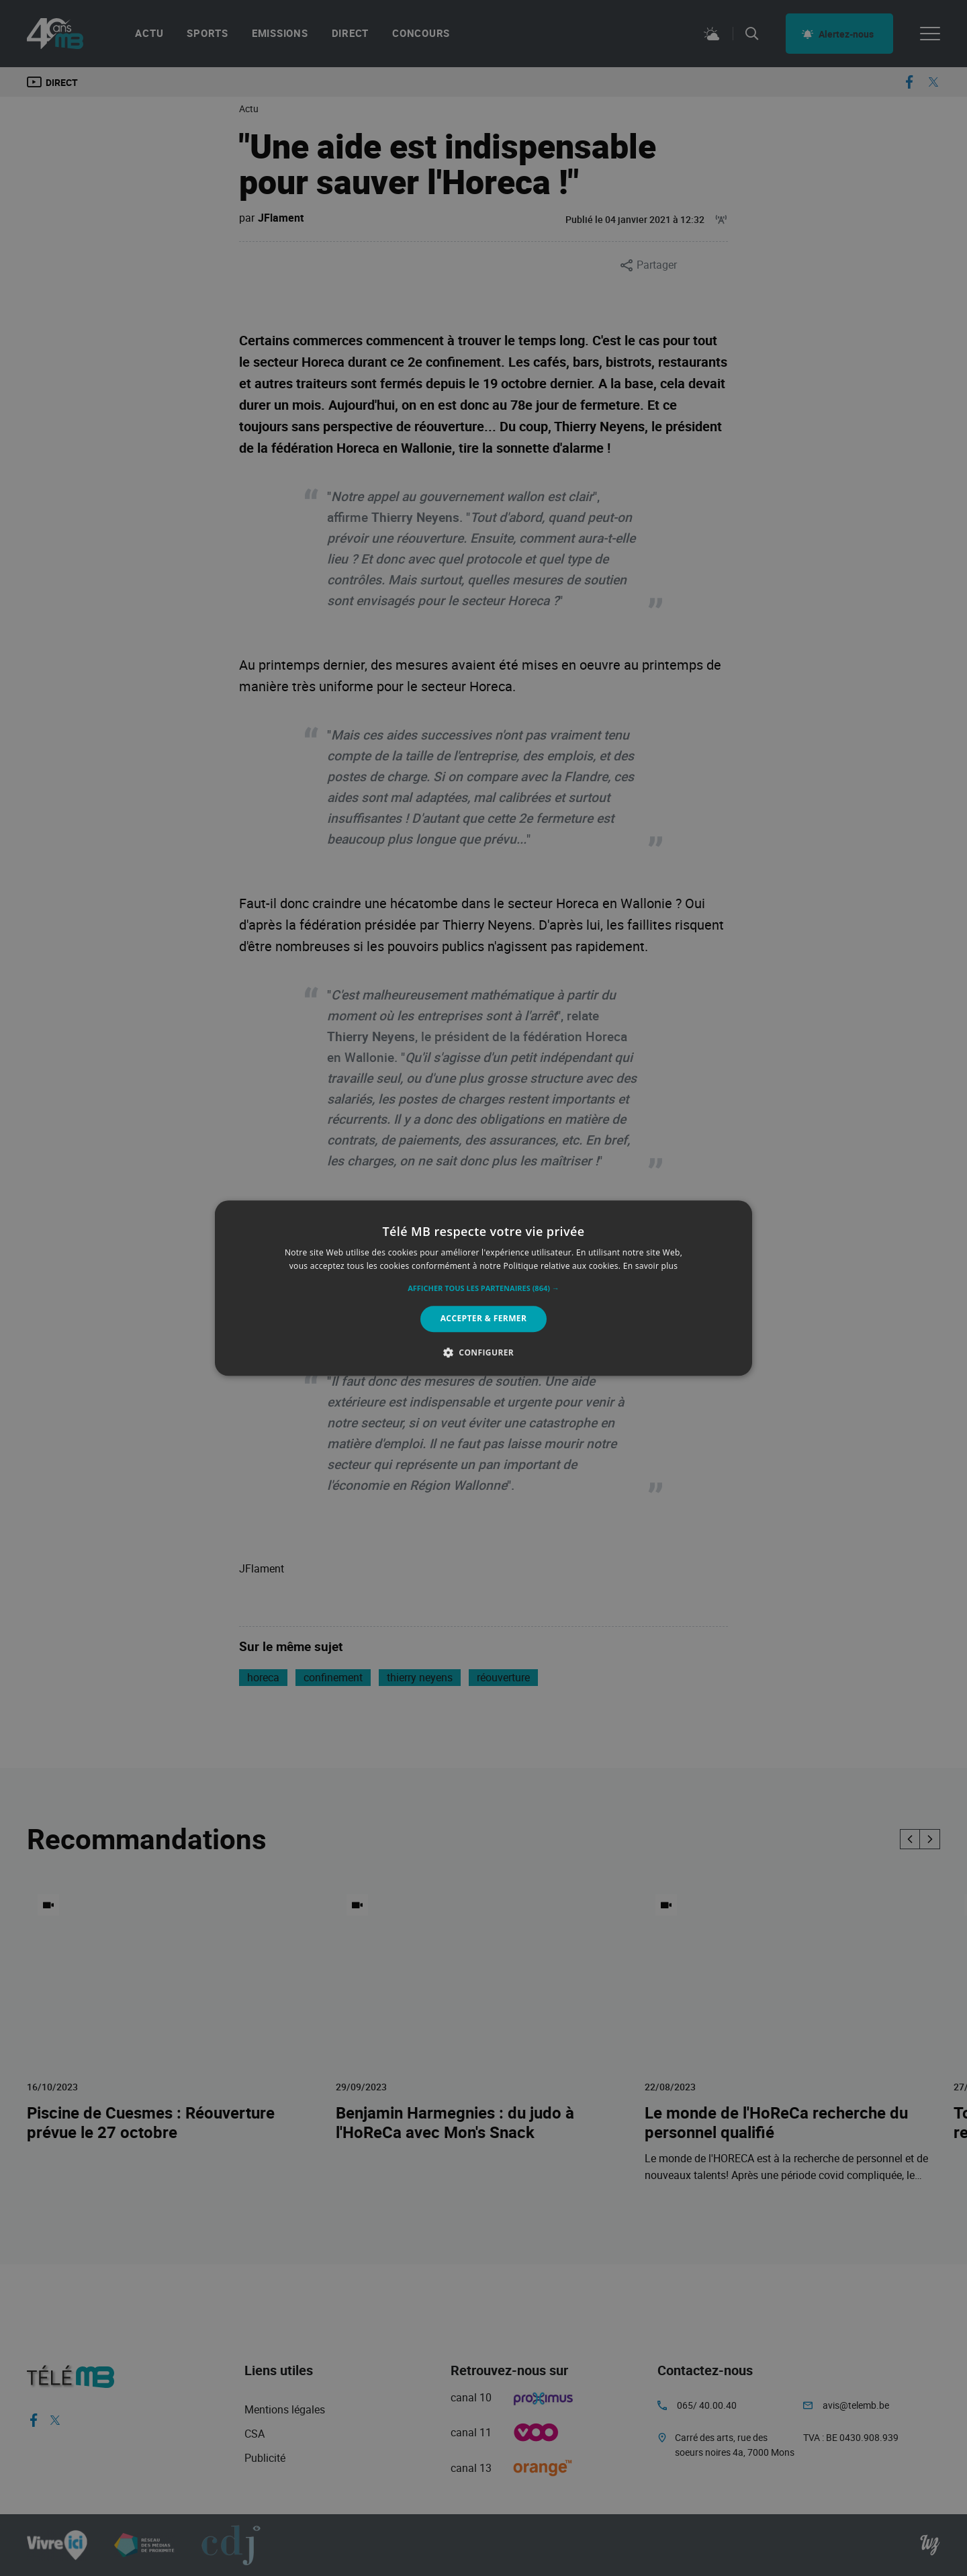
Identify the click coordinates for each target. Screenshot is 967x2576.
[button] (483, 1289)
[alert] (483, 1288)
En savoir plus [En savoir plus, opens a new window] (650, 1266)
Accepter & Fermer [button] (484, 1319)
